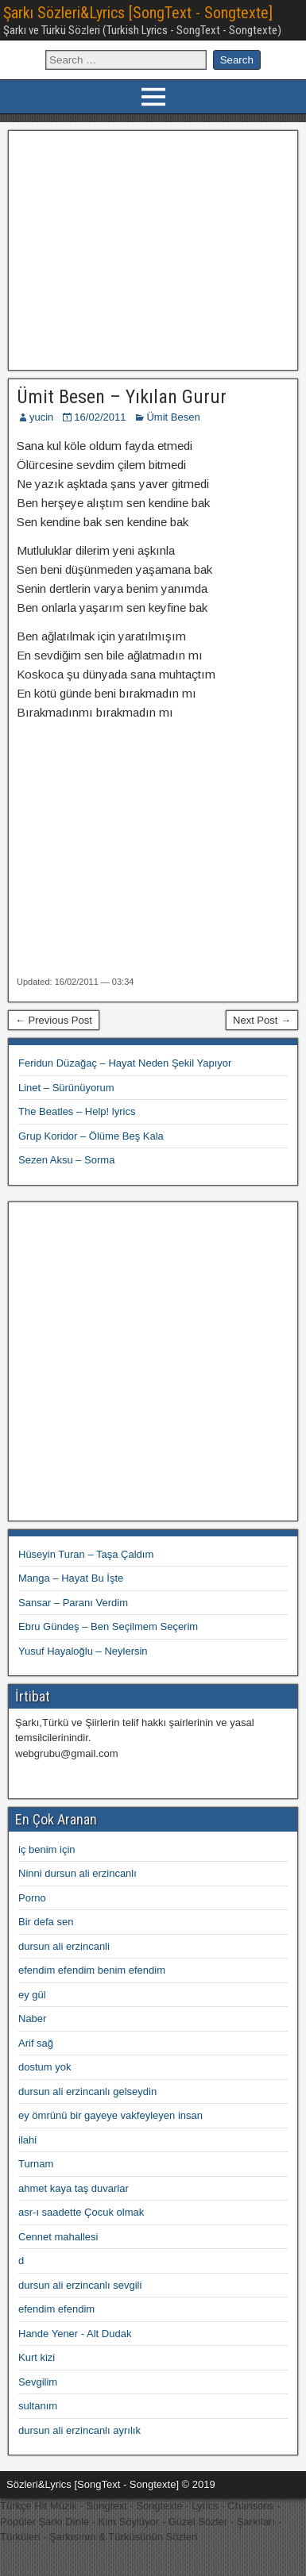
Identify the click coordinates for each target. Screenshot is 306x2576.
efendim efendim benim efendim (91, 1970)
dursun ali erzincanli (64, 1946)
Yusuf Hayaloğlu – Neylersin (83, 1651)
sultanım (37, 2406)
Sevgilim (37, 2382)
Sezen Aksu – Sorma (66, 1160)
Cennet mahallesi (58, 2237)
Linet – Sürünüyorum (66, 1088)
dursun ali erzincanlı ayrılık (79, 2430)
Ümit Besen (172, 417)
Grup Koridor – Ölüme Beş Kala (91, 1136)
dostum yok (44, 2067)
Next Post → (262, 1020)
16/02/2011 (100, 417)
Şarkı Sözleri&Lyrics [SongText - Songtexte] (138, 12)
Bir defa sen (45, 1922)
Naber (32, 2018)
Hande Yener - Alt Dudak (74, 2334)
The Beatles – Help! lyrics (76, 1111)
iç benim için (47, 1849)
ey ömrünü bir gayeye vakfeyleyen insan (110, 2115)
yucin (41, 417)
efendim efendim (56, 2309)
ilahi (27, 2140)
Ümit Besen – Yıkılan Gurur (122, 397)
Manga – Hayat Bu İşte (70, 1578)
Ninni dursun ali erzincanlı (77, 1873)
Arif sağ (35, 2043)
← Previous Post (53, 1020)
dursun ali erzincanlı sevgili (79, 2285)
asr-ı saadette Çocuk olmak (81, 2212)
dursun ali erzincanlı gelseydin (87, 2091)
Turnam (35, 2164)
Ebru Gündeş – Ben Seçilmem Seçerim (108, 1626)
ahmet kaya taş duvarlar (73, 2188)
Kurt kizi (36, 2357)
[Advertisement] (153, 248)
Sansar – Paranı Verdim (73, 1603)
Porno (32, 1898)
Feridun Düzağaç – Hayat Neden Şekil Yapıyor (124, 1063)
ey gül (32, 1995)
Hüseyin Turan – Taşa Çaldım (85, 1554)
